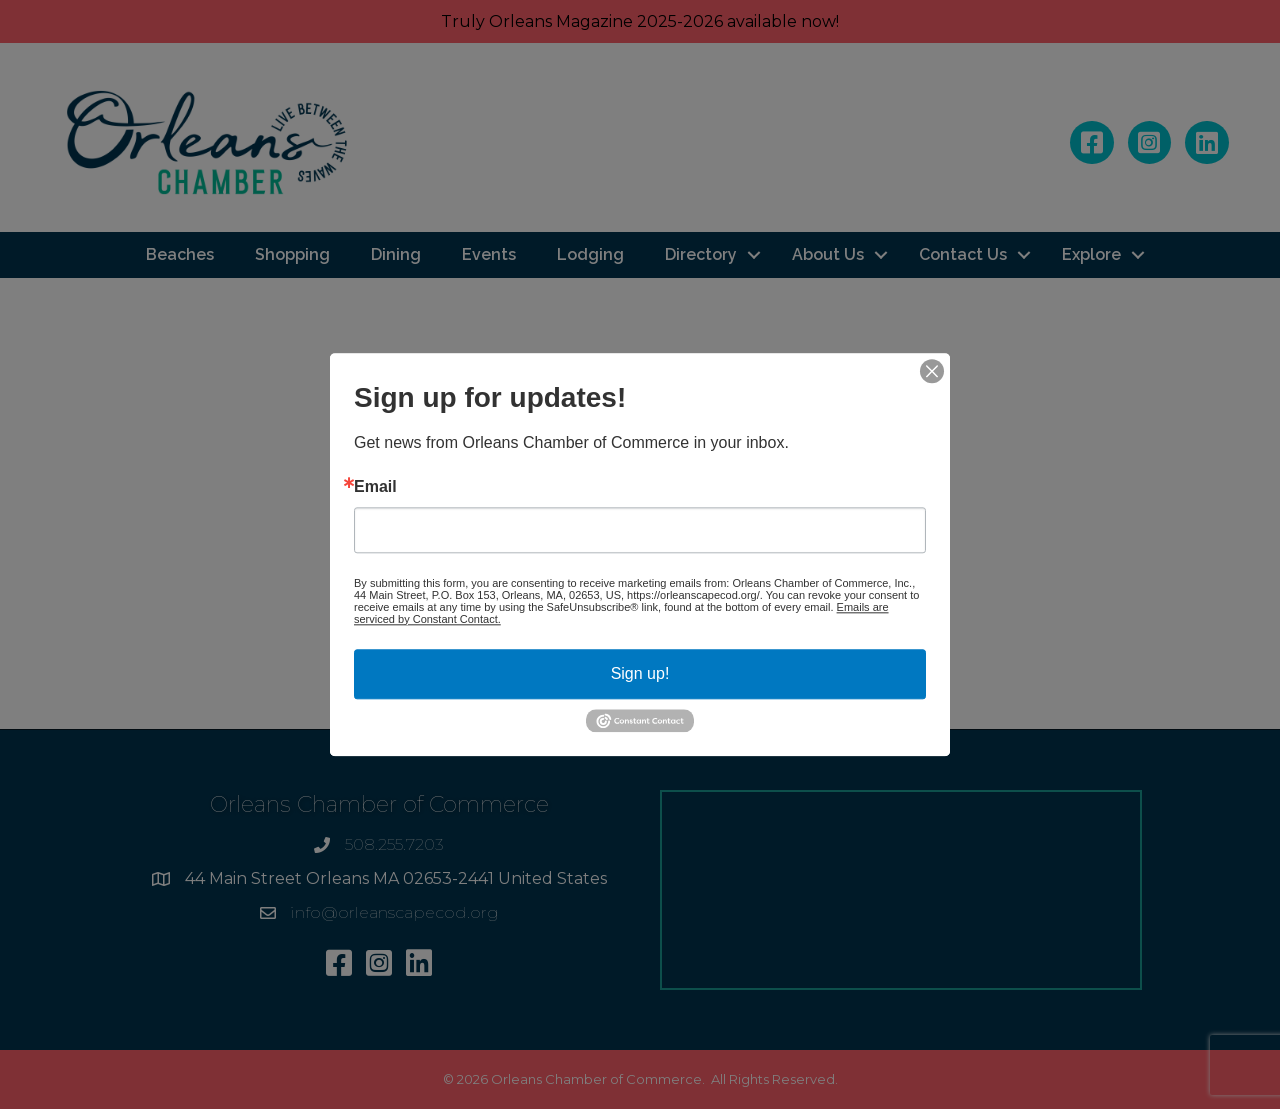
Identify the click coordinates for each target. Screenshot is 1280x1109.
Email (375, 487)
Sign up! (640, 673)
